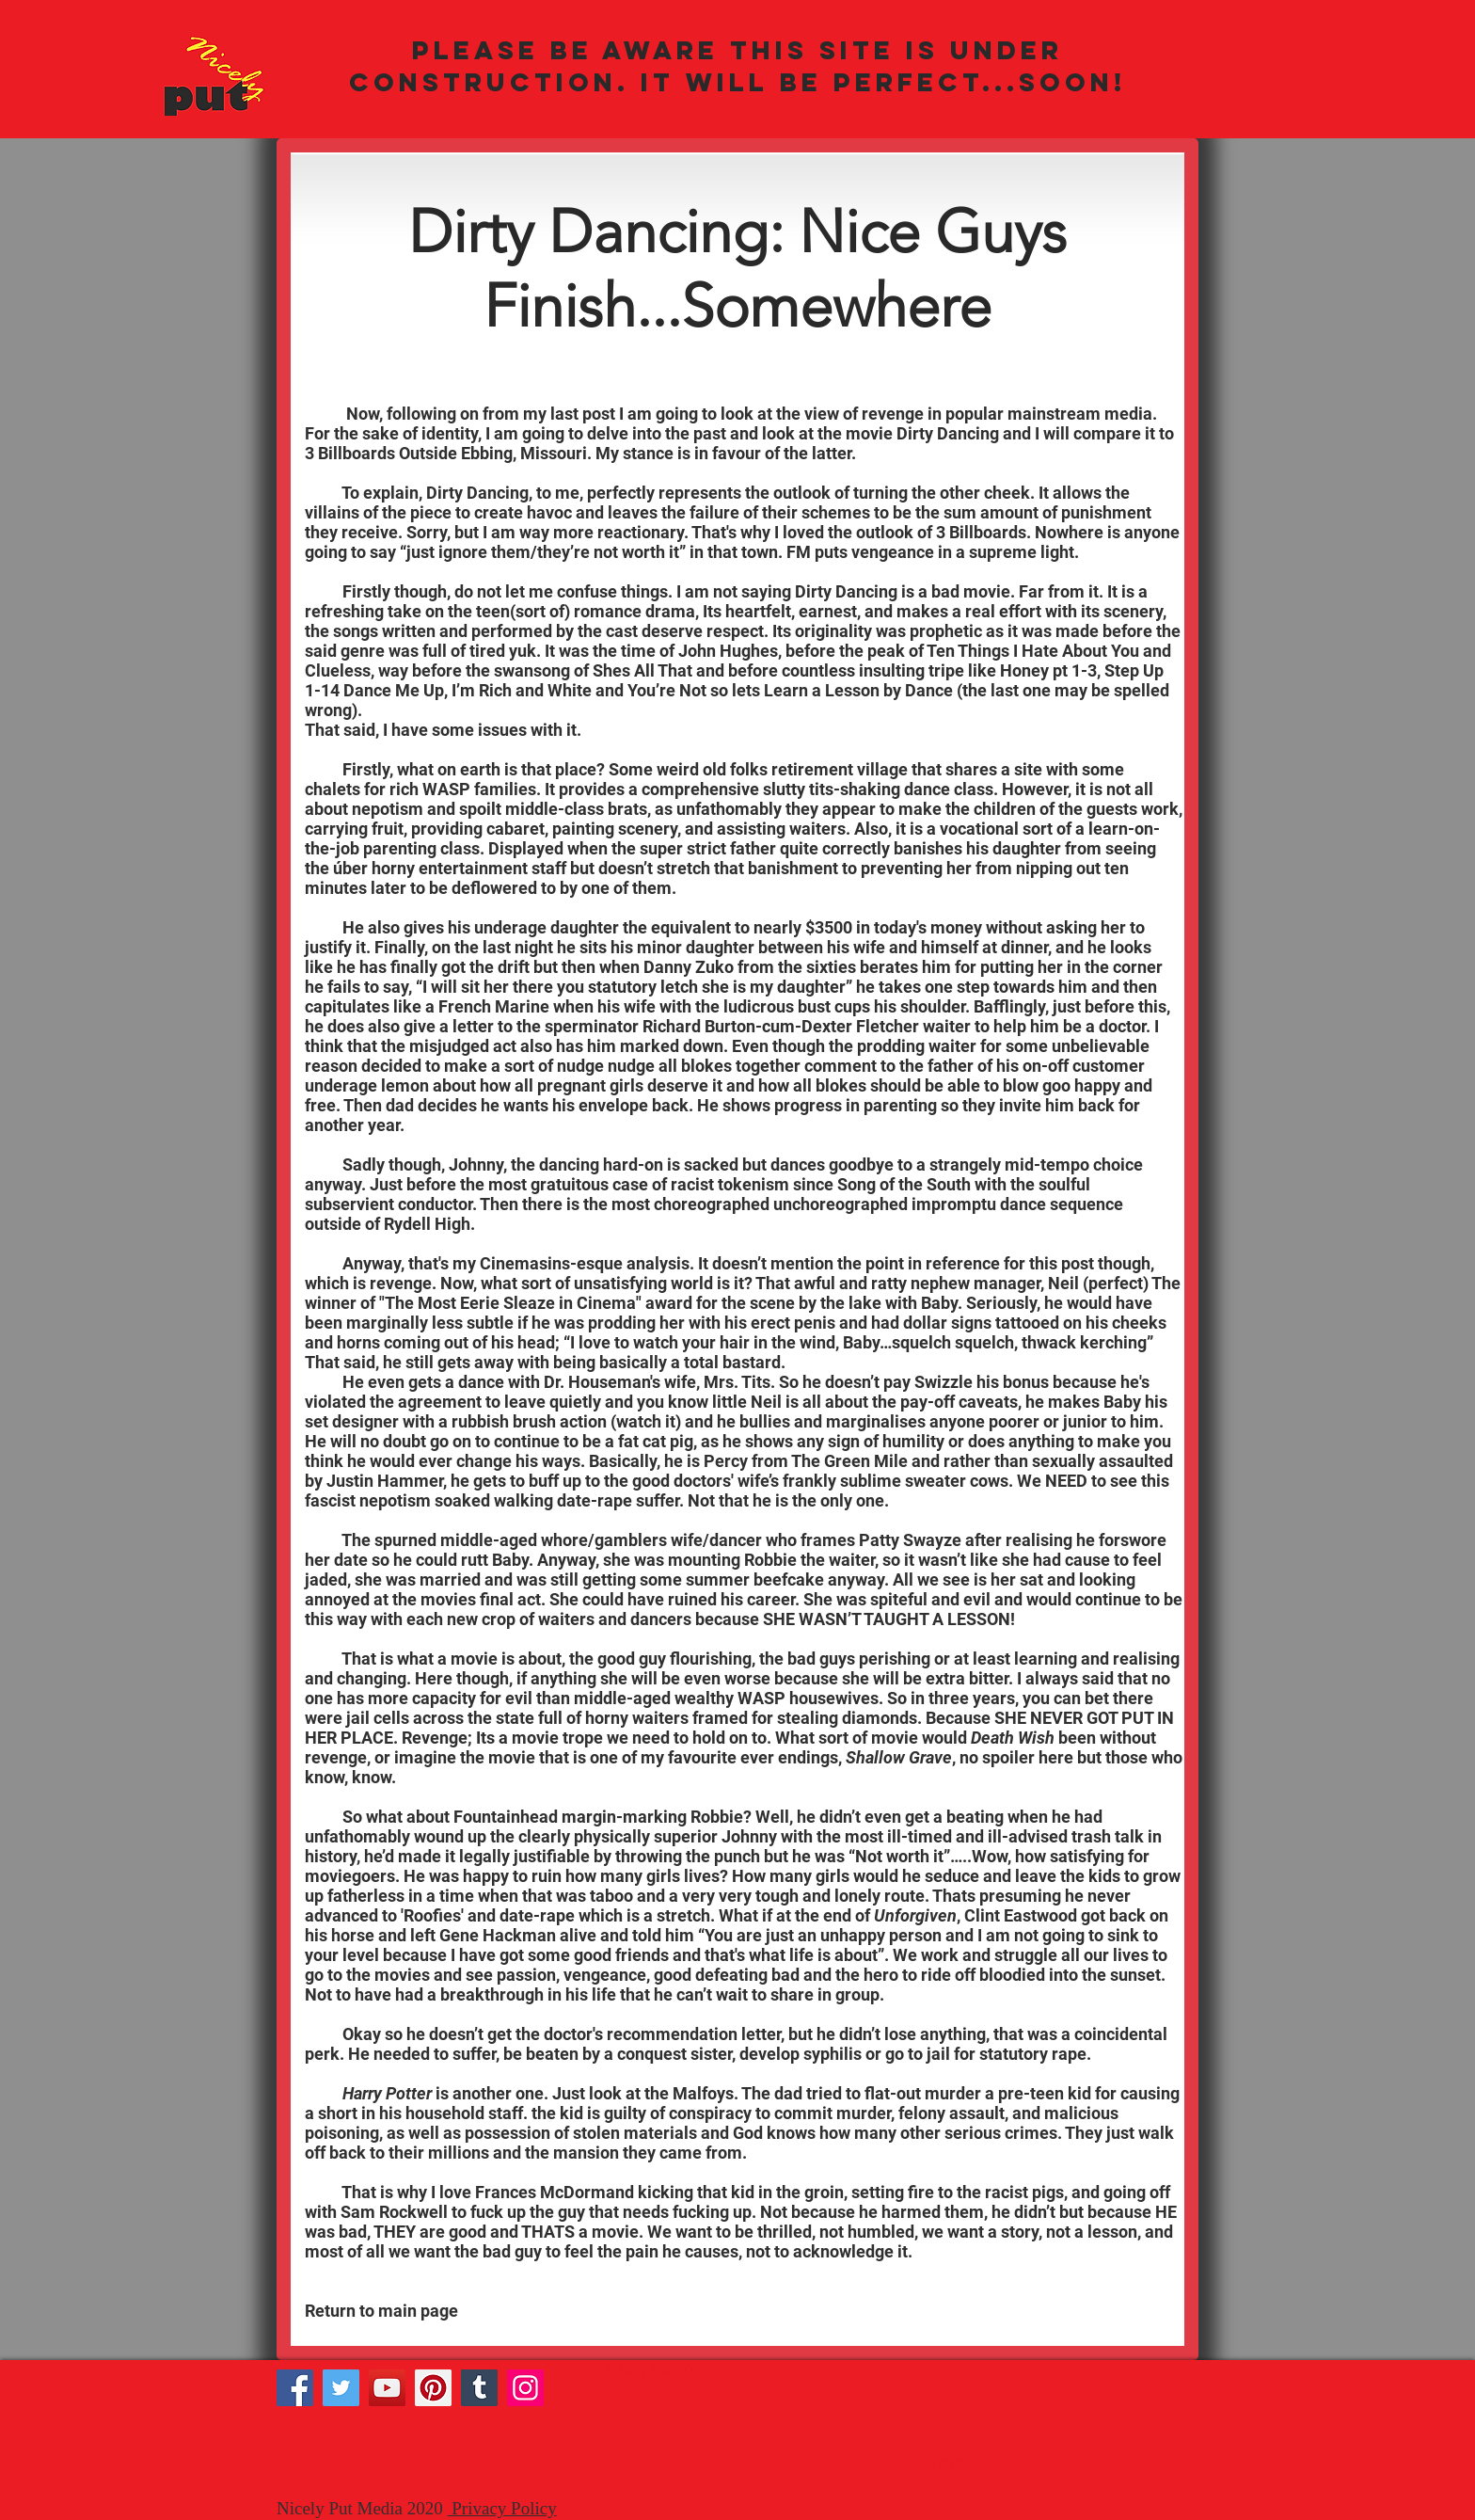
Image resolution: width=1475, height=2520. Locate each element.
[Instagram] (525, 2387)
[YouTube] (387, 2387)
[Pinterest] (433, 2387)
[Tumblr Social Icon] (479, 2387)
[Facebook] (295, 2387)
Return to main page (383, 2311)
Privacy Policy (502, 2508)
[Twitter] (341, 2387)
